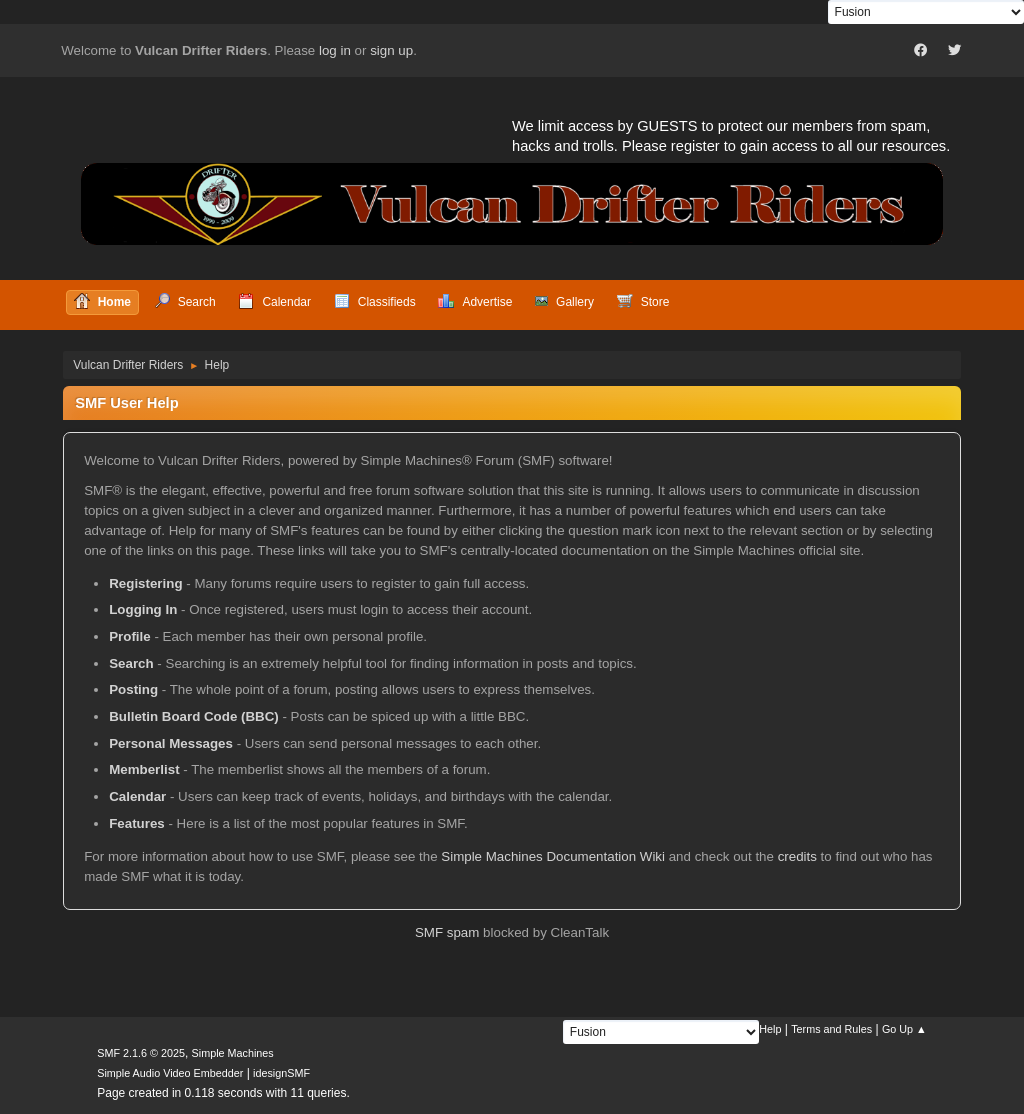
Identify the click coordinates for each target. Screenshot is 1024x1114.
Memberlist (144, 769)
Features (137, 823)
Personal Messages (171, 743)
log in (335, 50)
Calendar (137, 796)
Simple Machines (233, 1053)
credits (797, 856)
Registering (145, 583)
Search (131, 663)
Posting (133, 689)
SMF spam (447, 932)
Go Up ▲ (904, 1029)
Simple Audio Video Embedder (170, 1073)
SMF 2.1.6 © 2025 (141, 1053)
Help (770, 1029)
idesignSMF (281, 1073)
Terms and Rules (831, 1029)
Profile (129, 636)
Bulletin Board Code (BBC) (194, 716)
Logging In (143, 609)
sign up (391, 50)
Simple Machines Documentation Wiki (553, 856)
